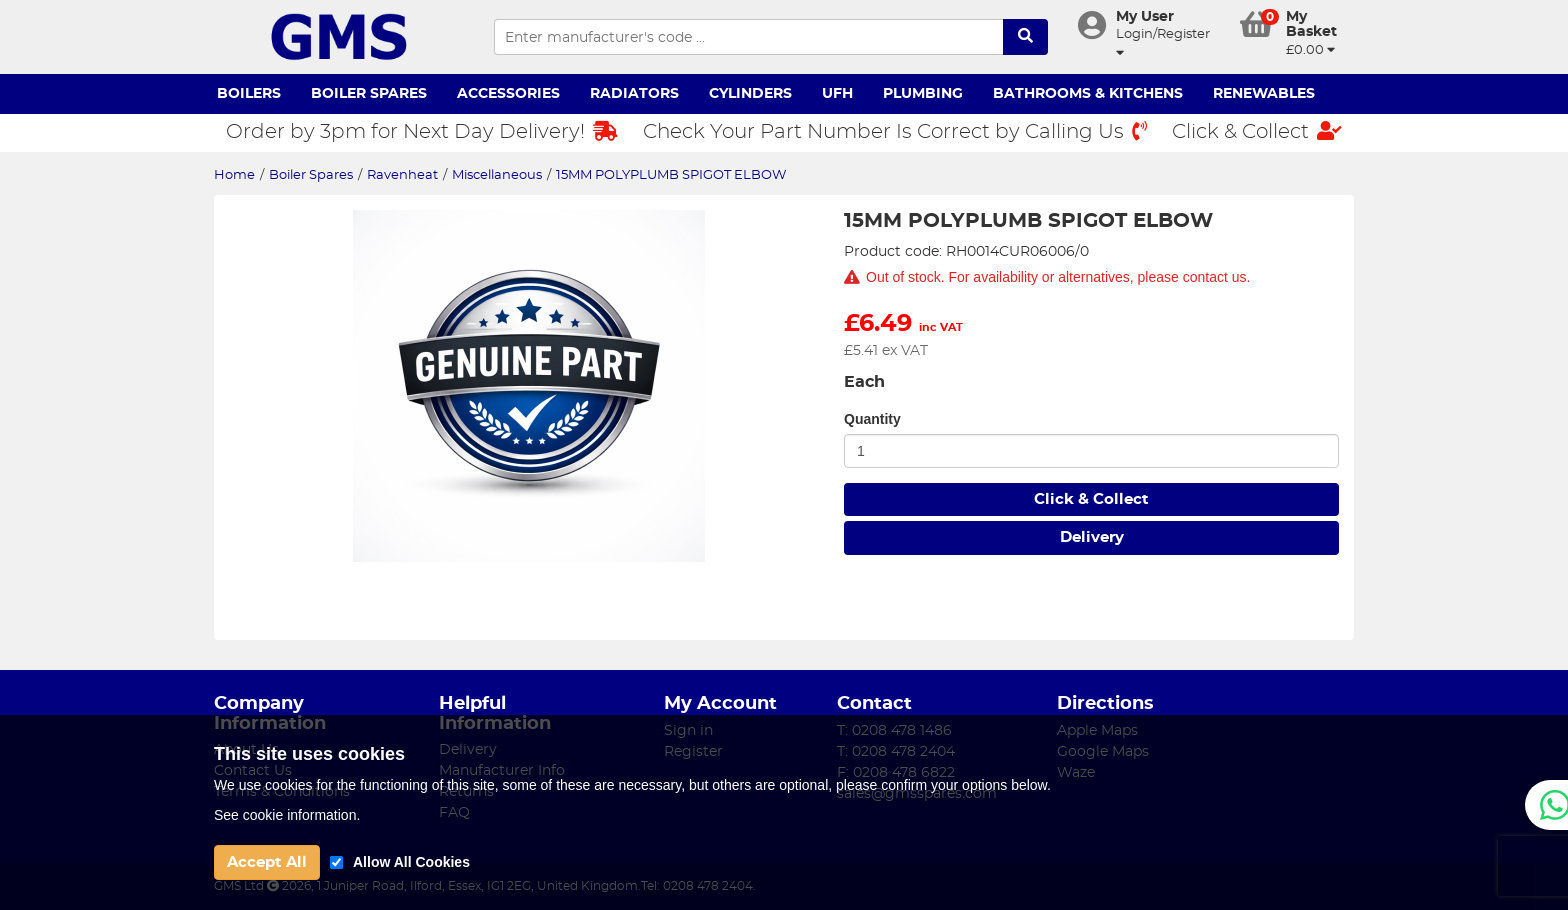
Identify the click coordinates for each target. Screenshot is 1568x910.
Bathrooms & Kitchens (1088, 94)
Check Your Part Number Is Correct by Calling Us (895, 131)
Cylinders (750, 94)
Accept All (267, 862)
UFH (837, 94)
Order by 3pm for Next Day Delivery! (422, 131)
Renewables (1264, 94)
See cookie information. (287, 815)
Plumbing (923, 94)
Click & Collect (1257, 131)
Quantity (872, 419)
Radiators (634, 94)
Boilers (249, 94)
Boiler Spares (369, 94)
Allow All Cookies (411, 862)
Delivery (1092, 537)
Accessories (508, 94)
